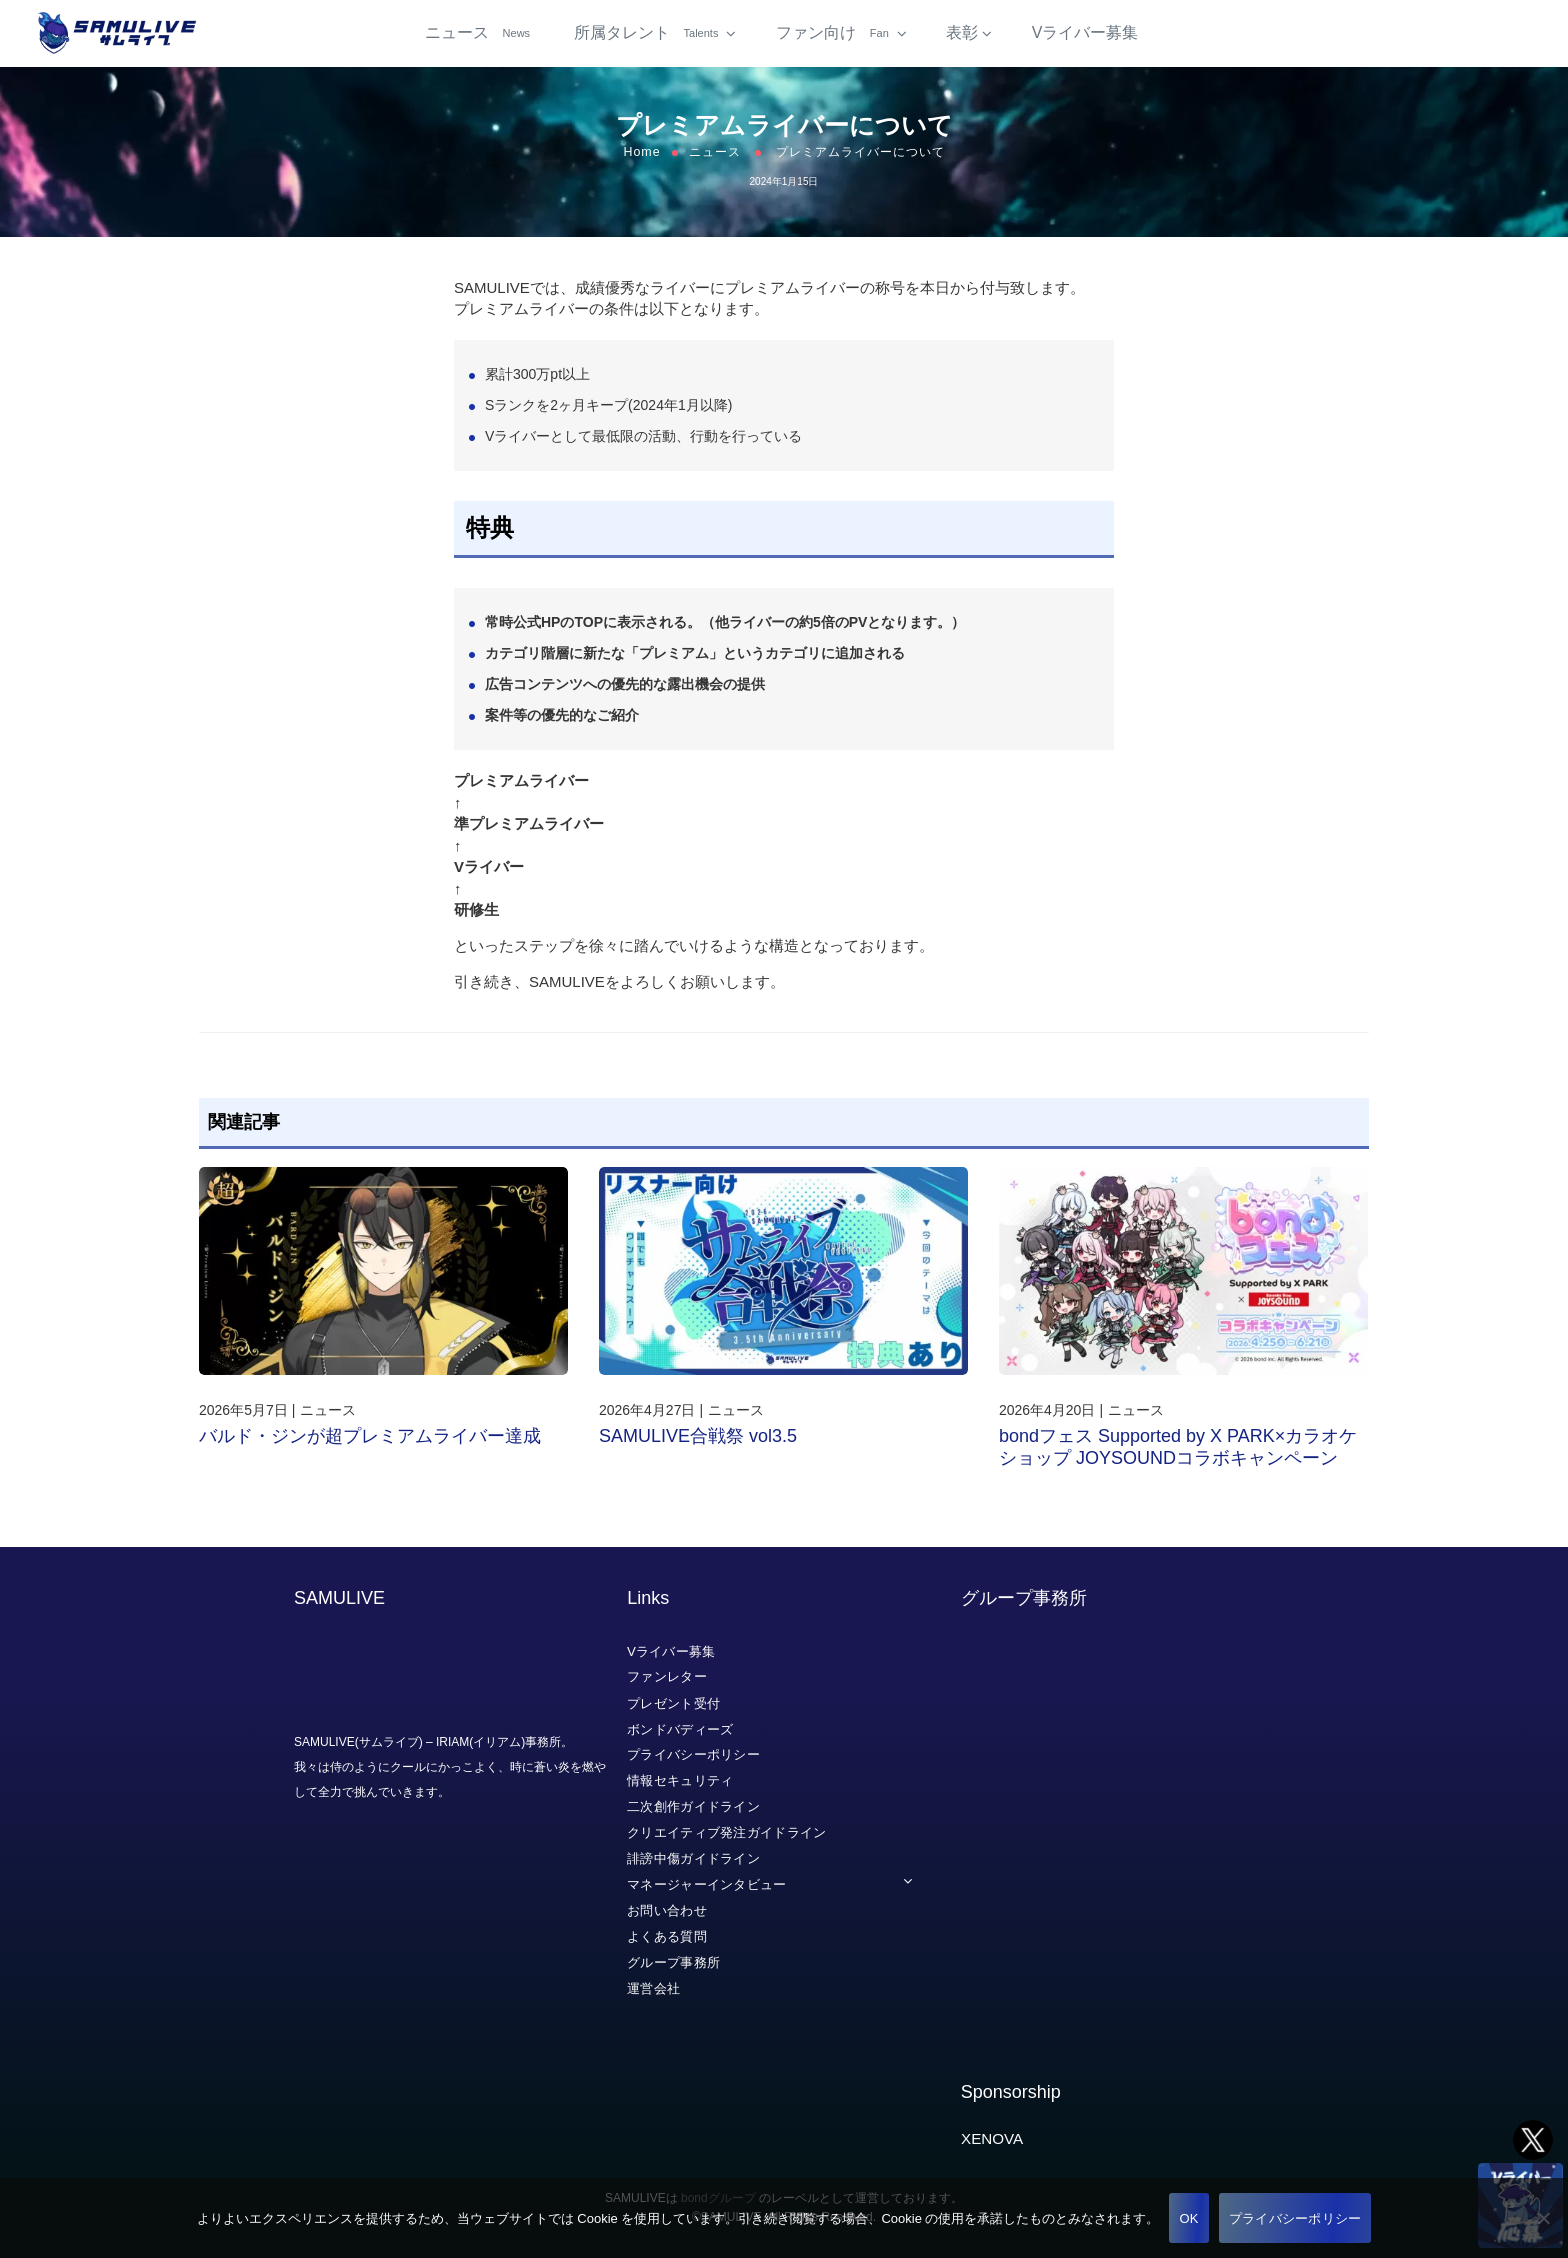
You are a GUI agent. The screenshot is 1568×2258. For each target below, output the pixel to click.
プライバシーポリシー (693, 1754)
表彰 (962, 39)
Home (641, 165)
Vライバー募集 (1085, 39)
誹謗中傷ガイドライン (693, 1858)
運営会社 (653, 1987)
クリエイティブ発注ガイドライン (727, 1832)
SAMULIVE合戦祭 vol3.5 (698, 1449)
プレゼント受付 (673, 1702)
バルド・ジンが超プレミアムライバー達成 (370, 1449)
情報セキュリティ (680, 1780)
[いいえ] (1543, 2218)
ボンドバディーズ (680, 1728)
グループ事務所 (673, 1962)
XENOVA (992, 2138)
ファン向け (834, 39)
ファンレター (667, 1676)
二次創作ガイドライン (693, 1806)
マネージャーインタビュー (707, 1884)
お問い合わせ (667, 1910)
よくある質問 (667, 1936)
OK (1188, 2218)
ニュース (480, 39)
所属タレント (648, 39)
